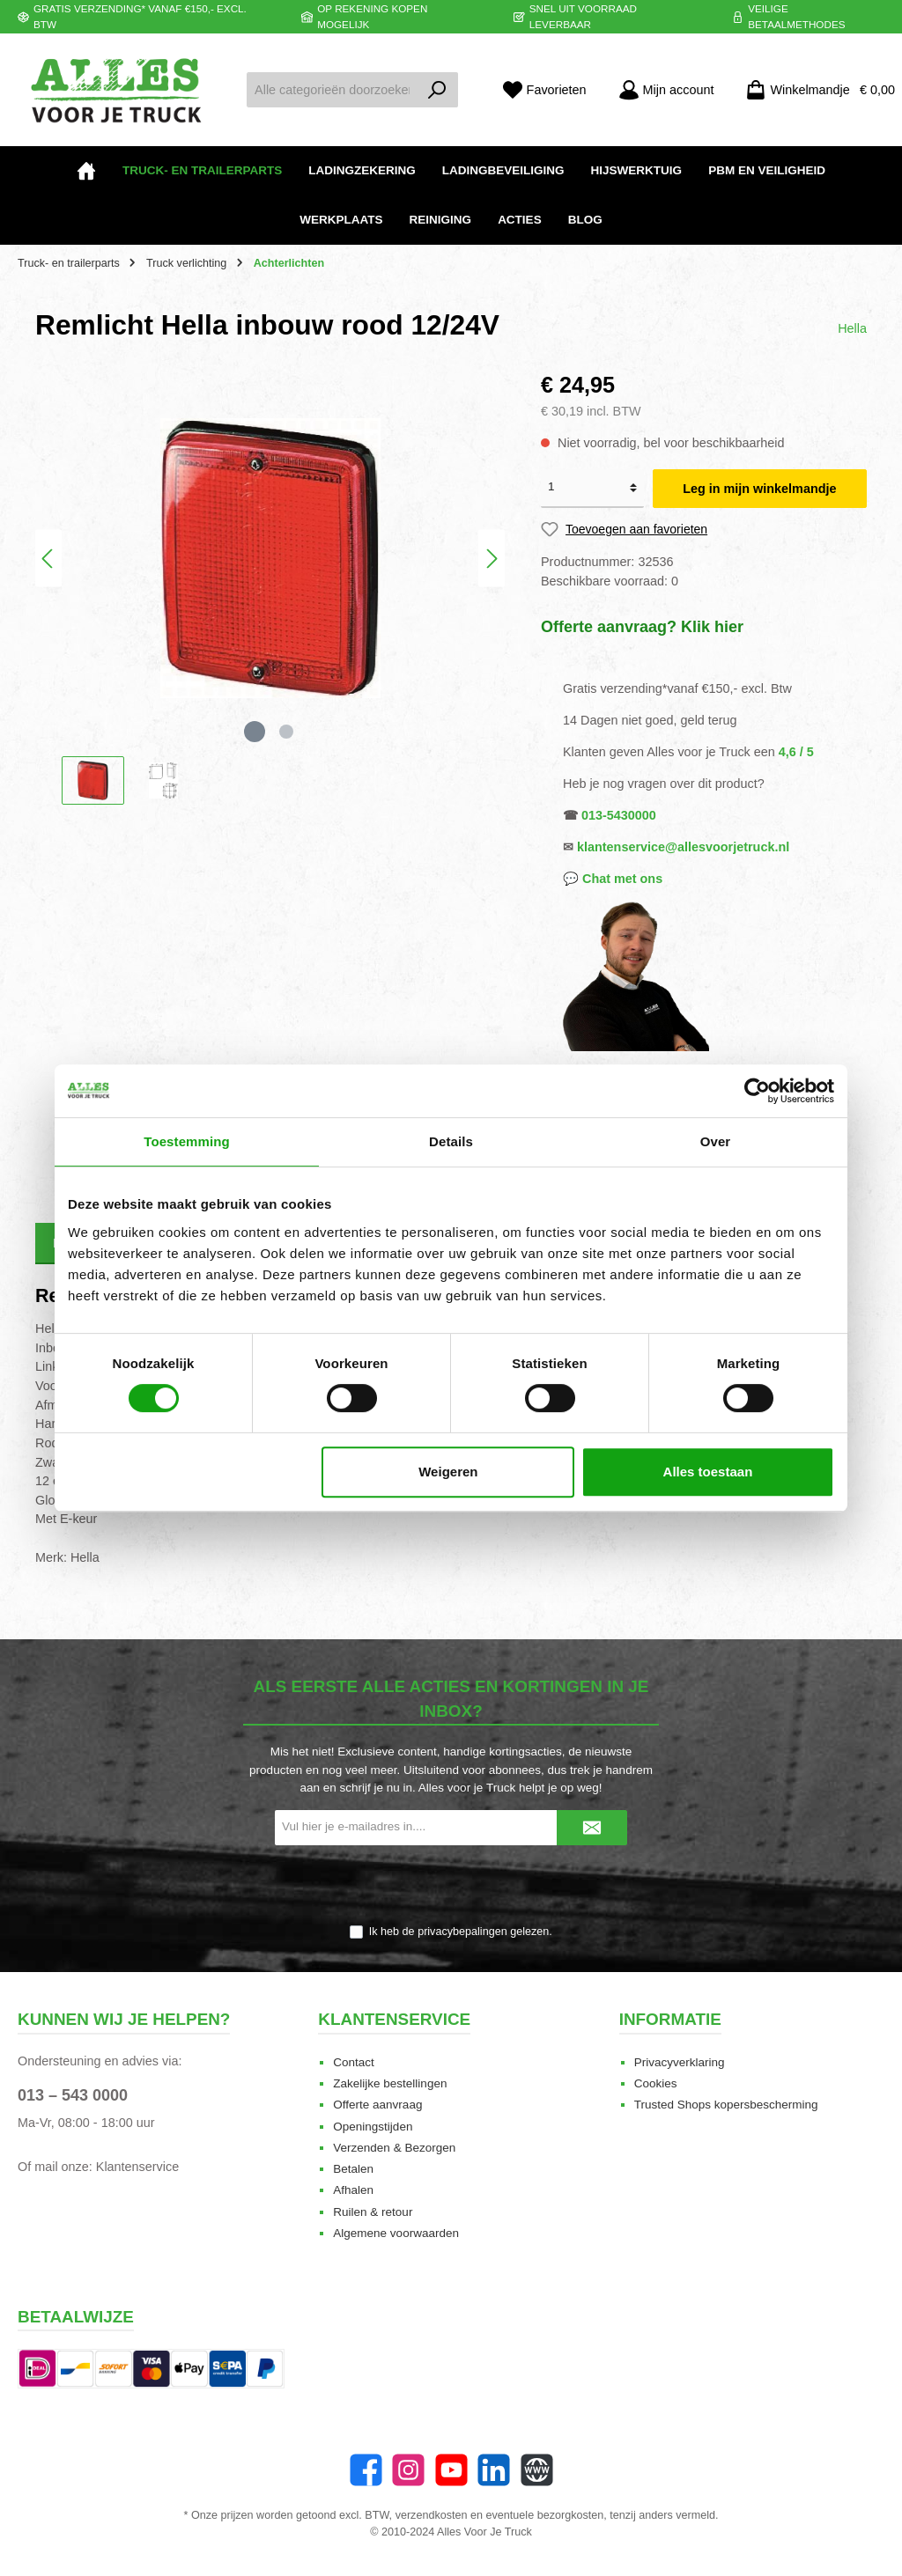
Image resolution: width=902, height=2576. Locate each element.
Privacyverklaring (679, 2062)
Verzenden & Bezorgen (394, 2147)
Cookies (655, 2083)
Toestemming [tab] (187, 1141)
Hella (852, 328)
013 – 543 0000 (73, 2095)
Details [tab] (451, 1141)
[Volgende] (491, 558)
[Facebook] (366, 2470)
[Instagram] (408, 2470)
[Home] (86, 170)
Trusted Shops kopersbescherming (726, 2104)
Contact (353, 2062)
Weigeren (447, 1471)
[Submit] (592, 1827)
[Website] (537, 2470)
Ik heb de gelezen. (460, 1931)
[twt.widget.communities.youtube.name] (451, 2470)
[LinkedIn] (494, 2470)
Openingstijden (372, 2126)
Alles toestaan (708, 1471)
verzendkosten (432, 2515)
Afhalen (353, 2190)
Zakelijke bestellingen (390, 2083)
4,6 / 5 (796, 752)
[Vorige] (48, 558)
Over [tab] (715, 1141)
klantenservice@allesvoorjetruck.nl (683, 847)
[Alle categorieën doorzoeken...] (332, 89)
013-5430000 (618, 815)
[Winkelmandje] (815, 90)
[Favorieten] (544, 90)
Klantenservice (137, 2167)
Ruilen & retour (372, 2212)
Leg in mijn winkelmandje (759, 489)
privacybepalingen (462, 1931)
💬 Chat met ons (612, 879)
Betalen (353, 2168)
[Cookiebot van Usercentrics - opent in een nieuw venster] (757, 1091)
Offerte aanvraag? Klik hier (642, 627)
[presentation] (451, 1885)
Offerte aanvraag (377, 2104)
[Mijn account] (666, 90)
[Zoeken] (437, 89)
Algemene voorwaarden (396, 2233)
